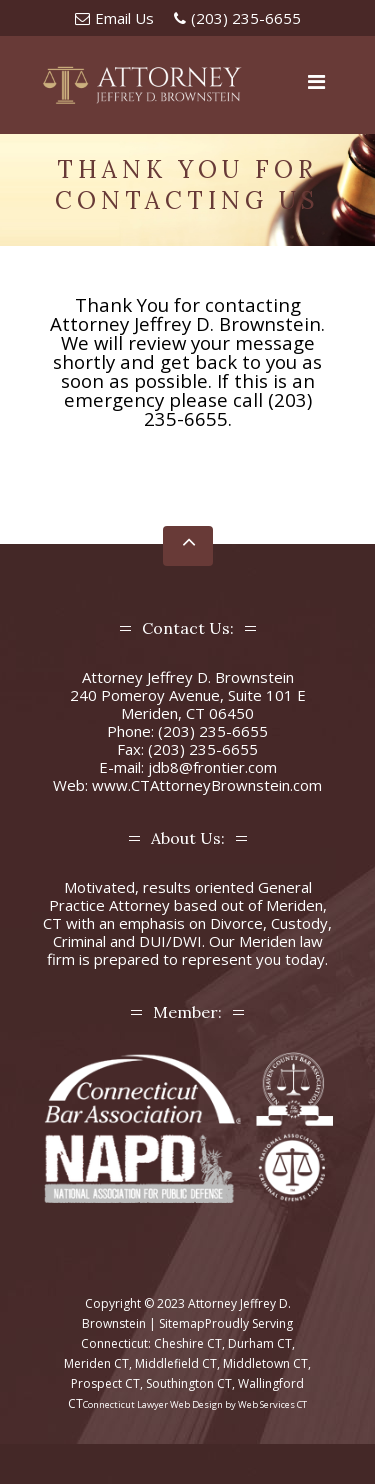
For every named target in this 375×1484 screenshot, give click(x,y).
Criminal (79, 941)
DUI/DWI (170, 941)
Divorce (236, 923)
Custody (299, 923)
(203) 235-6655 (246, 18)
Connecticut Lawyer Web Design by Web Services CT (195, 1404)
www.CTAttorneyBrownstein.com (207, 785)
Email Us (124, 18)
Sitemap (182, 1323)
